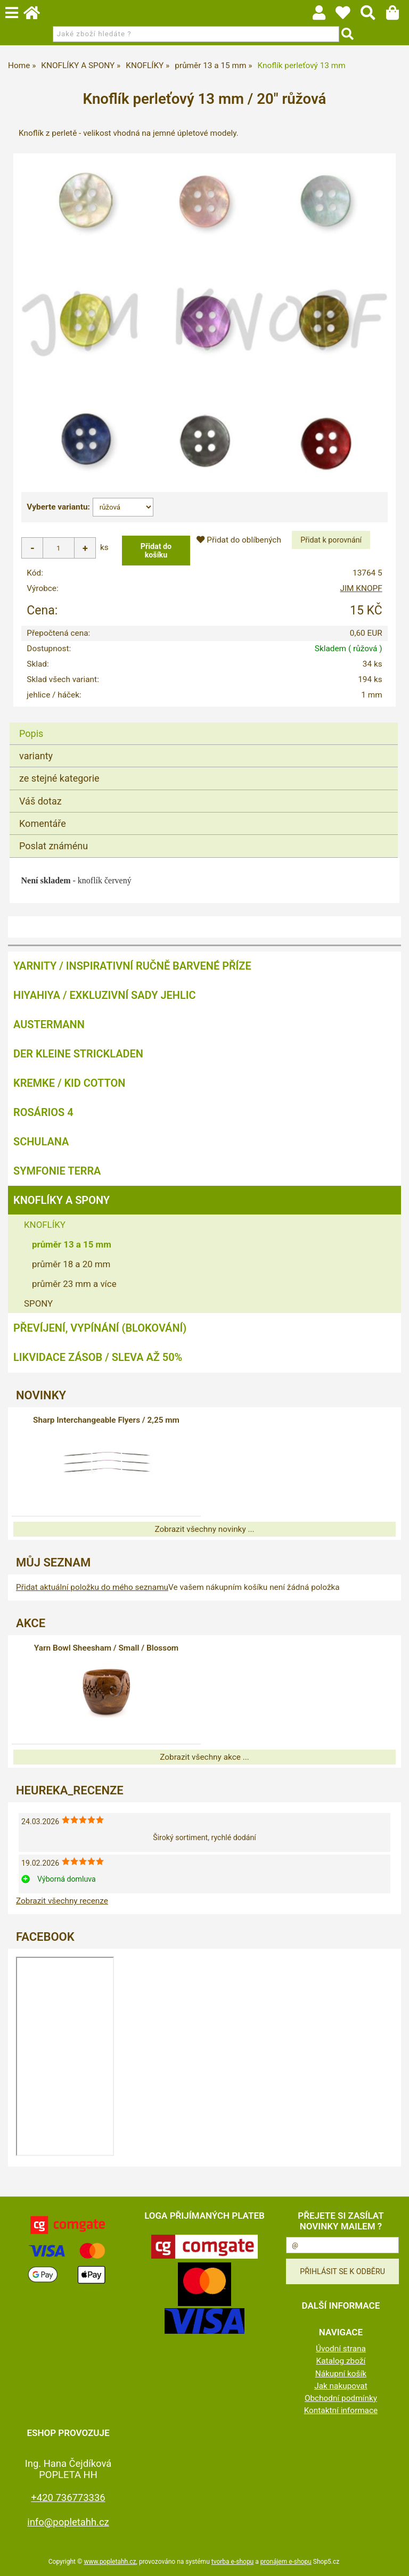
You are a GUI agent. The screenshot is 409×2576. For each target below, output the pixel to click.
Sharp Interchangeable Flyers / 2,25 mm (106, 1420)
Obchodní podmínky (341, 2398)
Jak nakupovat (340, 2386)
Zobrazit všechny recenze (62, 1901)
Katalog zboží (341, 2361)
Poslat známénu (53, 845)
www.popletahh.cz (110, 2561)
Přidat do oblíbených (239, 540)
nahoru (393, 2560)
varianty (36, 755)
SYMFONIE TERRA (57, 1170)
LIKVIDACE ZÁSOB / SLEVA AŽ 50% (97, 1357)
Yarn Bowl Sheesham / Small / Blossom (106, 1648)
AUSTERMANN (49, 1024)
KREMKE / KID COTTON (69, 1083)
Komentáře (42, 823)
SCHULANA (41, 1141)
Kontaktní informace (341, 2410)
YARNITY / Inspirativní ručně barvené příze (132, 965)
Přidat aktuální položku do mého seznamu (92, 1587)
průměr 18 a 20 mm (71, 1264)
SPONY (38, 1303)
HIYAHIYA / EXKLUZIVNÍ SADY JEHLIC (104, 995)
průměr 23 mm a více (74, 1283)
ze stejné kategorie (59, 778)
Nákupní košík (340, 2373)
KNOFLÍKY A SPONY (61, 1200)
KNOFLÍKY (45, 1224)
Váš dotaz (40, 801)
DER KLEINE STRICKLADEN (78, 1053)
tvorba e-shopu (232, 2561)
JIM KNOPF (361, 588)
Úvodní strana (341, 2348)
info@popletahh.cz (68, 2522)
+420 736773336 (68, 2497)
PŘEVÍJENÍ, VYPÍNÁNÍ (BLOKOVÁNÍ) (99, 1328)
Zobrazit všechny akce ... (204, 1757)
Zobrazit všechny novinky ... (204, 1529)
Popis (31, 733)
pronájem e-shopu (286, 2561)
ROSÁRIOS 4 (43, 1112)
